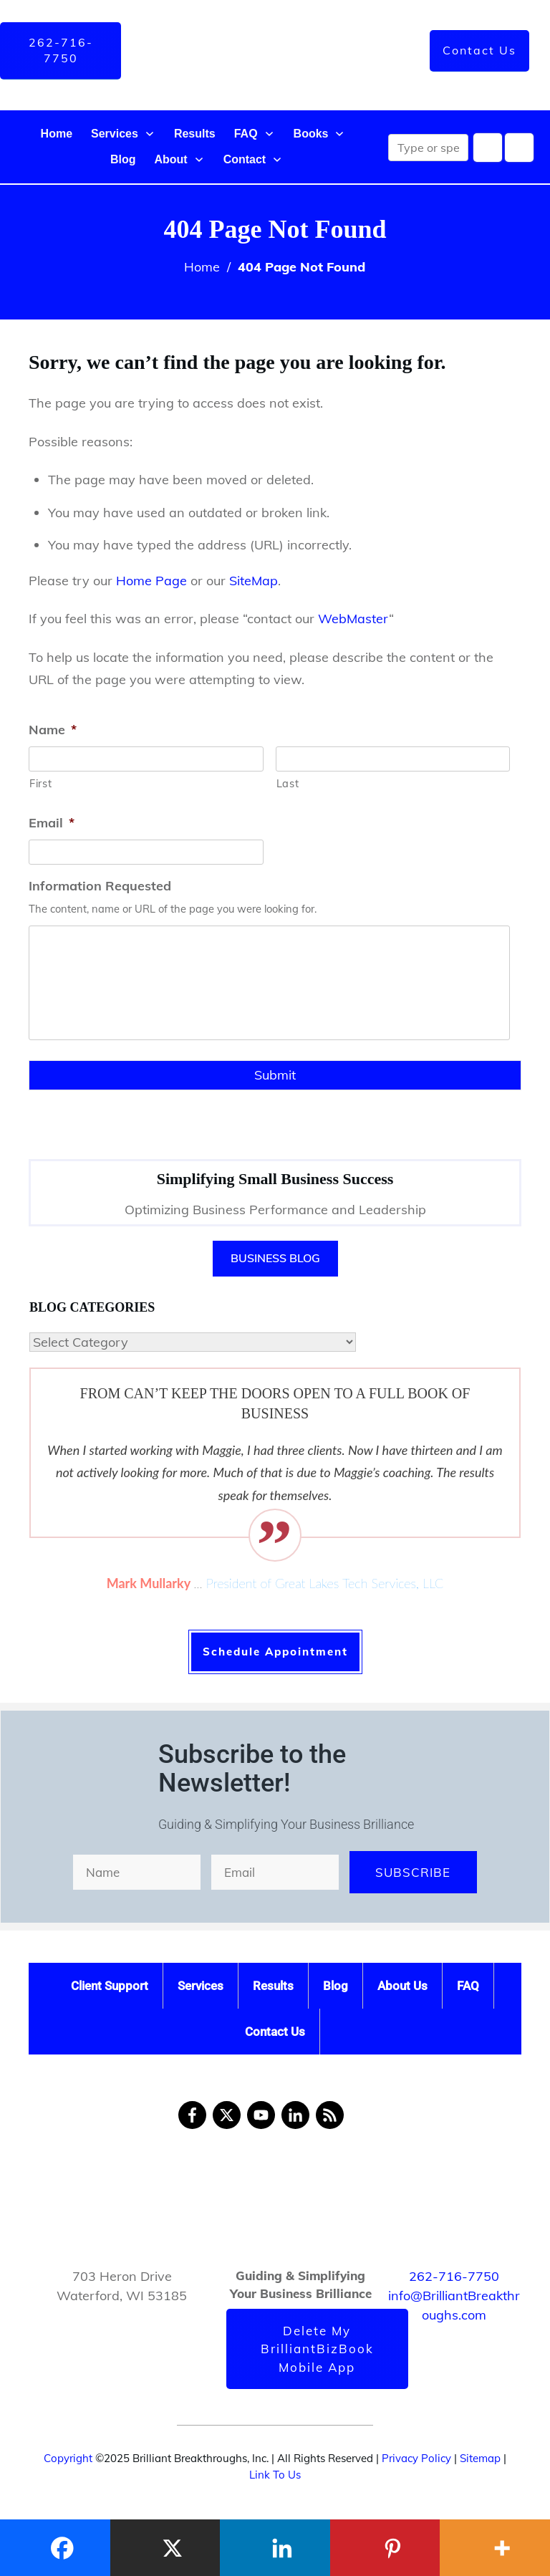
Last (287, 783)
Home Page (151, 580)
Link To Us (275, 2474)
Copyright (68, 2458)
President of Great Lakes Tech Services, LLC (325, 1583)
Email (51, 822)
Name (53, 729)
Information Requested (100, 886)
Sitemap (480, 2458)
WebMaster (353, 618)
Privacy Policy (416, 2458)
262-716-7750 (454, 2276)
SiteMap (253, 580)
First (40, 783)
